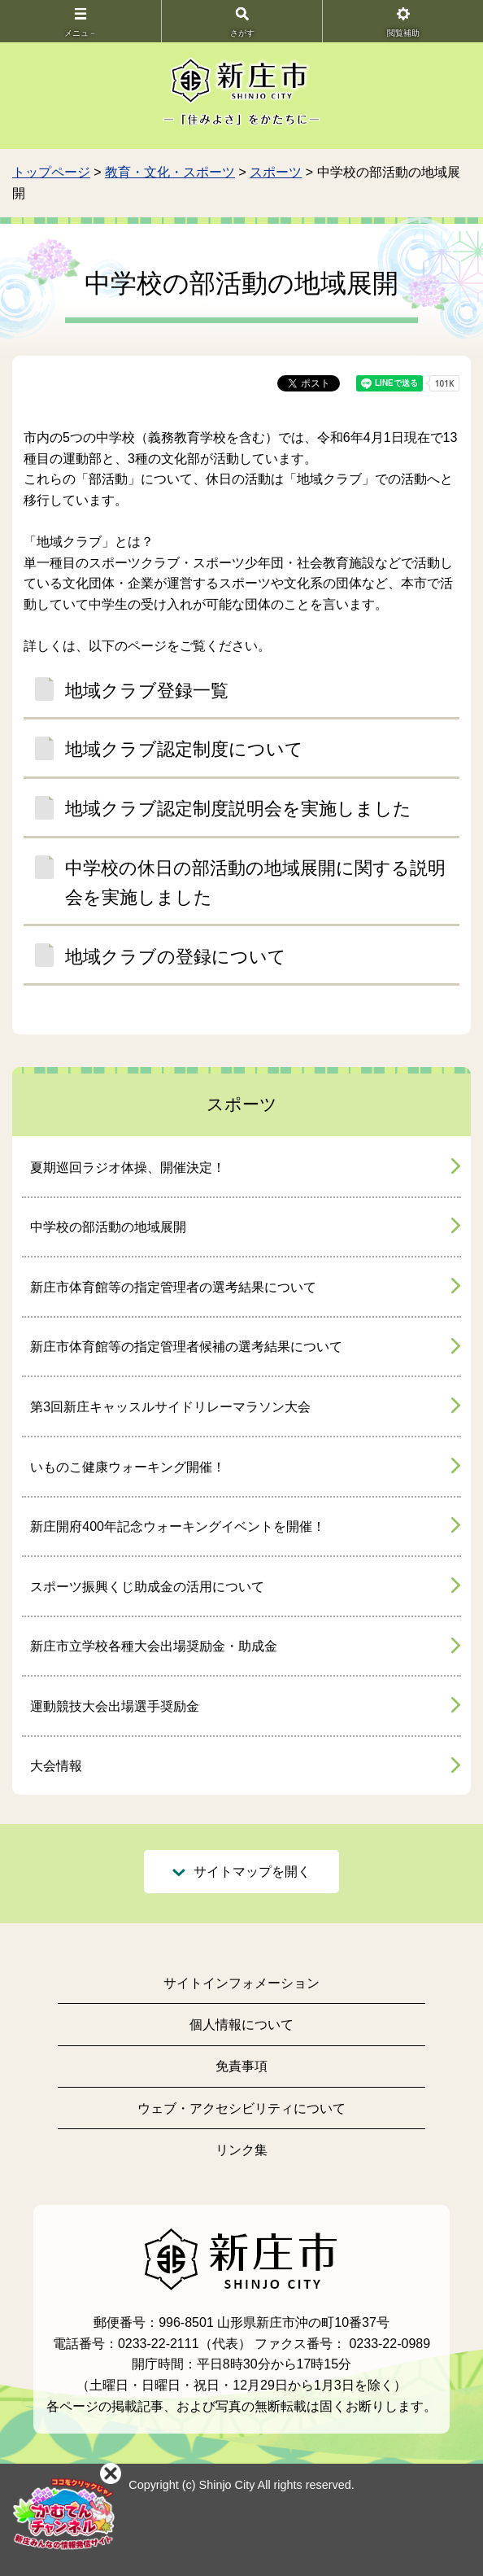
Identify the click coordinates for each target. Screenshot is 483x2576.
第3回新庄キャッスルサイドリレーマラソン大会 (170, 1407)
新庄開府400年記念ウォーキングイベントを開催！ (177, 1526)
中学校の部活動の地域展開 (108, 1227)
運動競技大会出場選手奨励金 (114, 1706)
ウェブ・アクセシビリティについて (241, 2108)
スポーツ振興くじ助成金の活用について (147, 1587)
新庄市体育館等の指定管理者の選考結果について (173, 1287)
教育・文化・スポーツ (170, 172)
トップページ (51, 172)
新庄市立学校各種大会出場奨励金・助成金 (153, 1646)
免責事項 (241, 2066)
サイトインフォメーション (241, 1983)
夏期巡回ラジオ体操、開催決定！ (127, 1167)
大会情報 (56, 1766)
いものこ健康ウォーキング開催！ (127, 1467)
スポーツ (276, 172)
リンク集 (241, 2150)
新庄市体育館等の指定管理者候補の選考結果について (186, 1347)
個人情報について (241, 2024)
